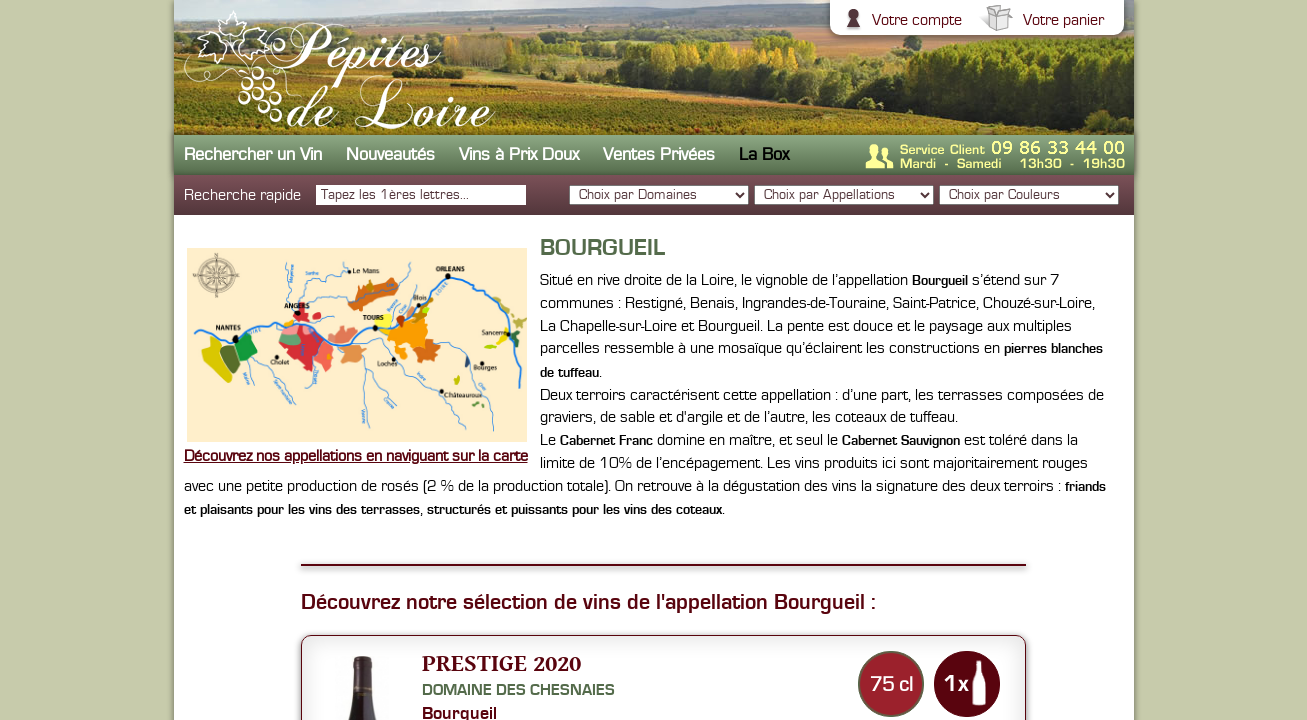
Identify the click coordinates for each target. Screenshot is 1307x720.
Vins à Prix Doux (519, 154)
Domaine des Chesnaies (518, 690)
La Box (764, 154)
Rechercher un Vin (253, 154)
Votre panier (1061, 20)
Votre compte (914, 20)
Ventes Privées (659, 154)
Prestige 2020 (501, 662)
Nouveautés (390, 154)
